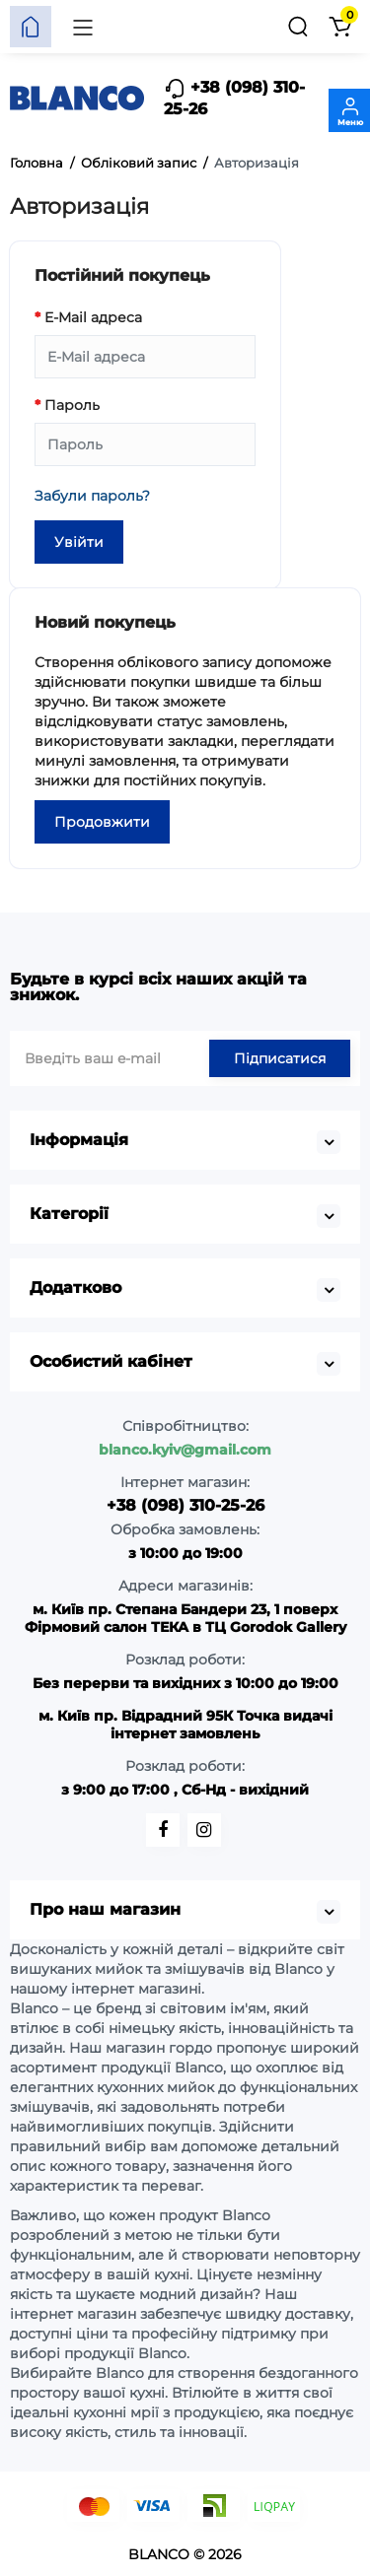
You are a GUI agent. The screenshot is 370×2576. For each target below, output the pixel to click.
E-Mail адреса (93, 317)
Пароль (72, 405)
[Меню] (83, 26)
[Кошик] (339, 26)
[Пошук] (298, 26)
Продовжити (102, 822)
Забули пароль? (92, 496)
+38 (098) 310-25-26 (234, 98)
